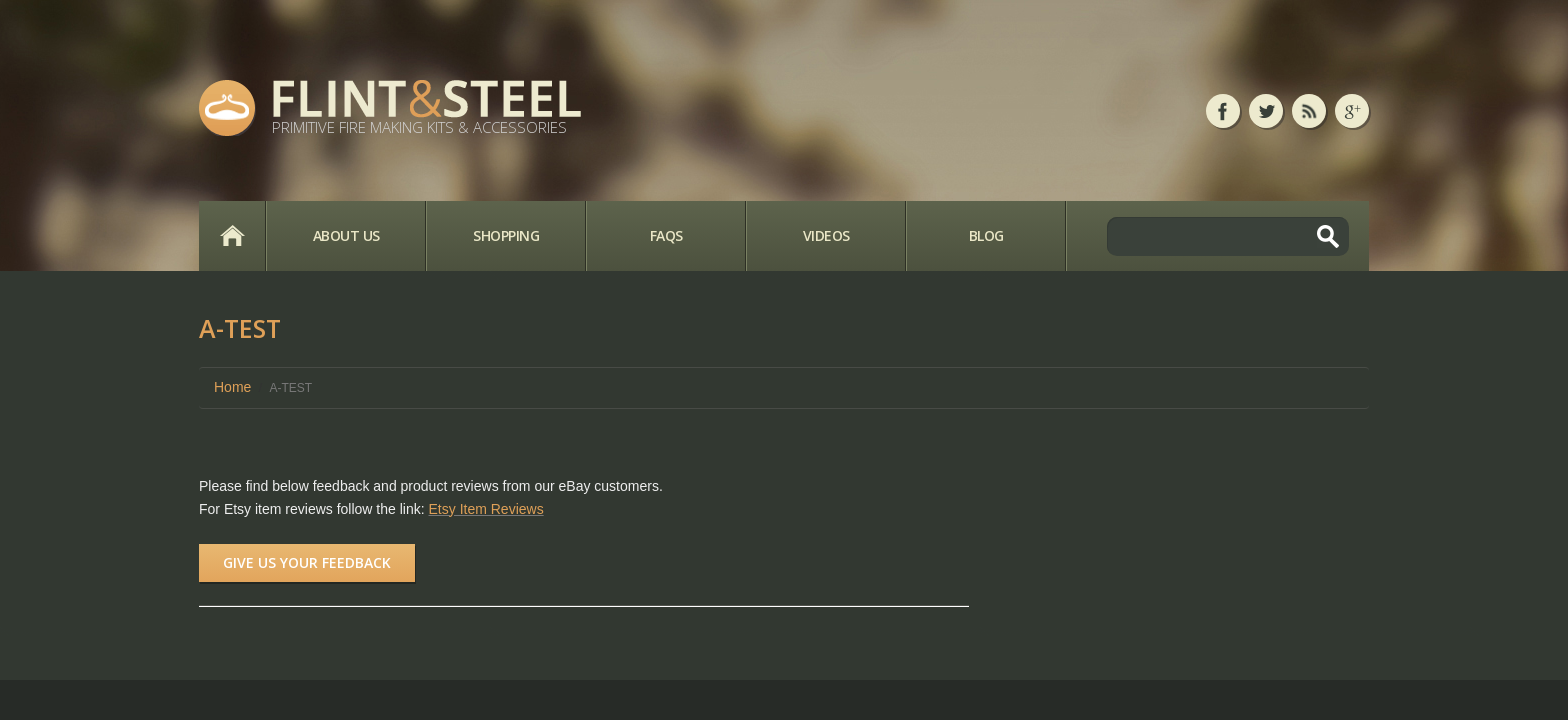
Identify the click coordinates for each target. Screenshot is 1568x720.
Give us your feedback (307, 562)
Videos (826, 235)
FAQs (666, 235)
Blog (986, 235)
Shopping (506, 235)
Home (232, 236)
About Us (346, 235)
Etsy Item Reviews (486, 509)
